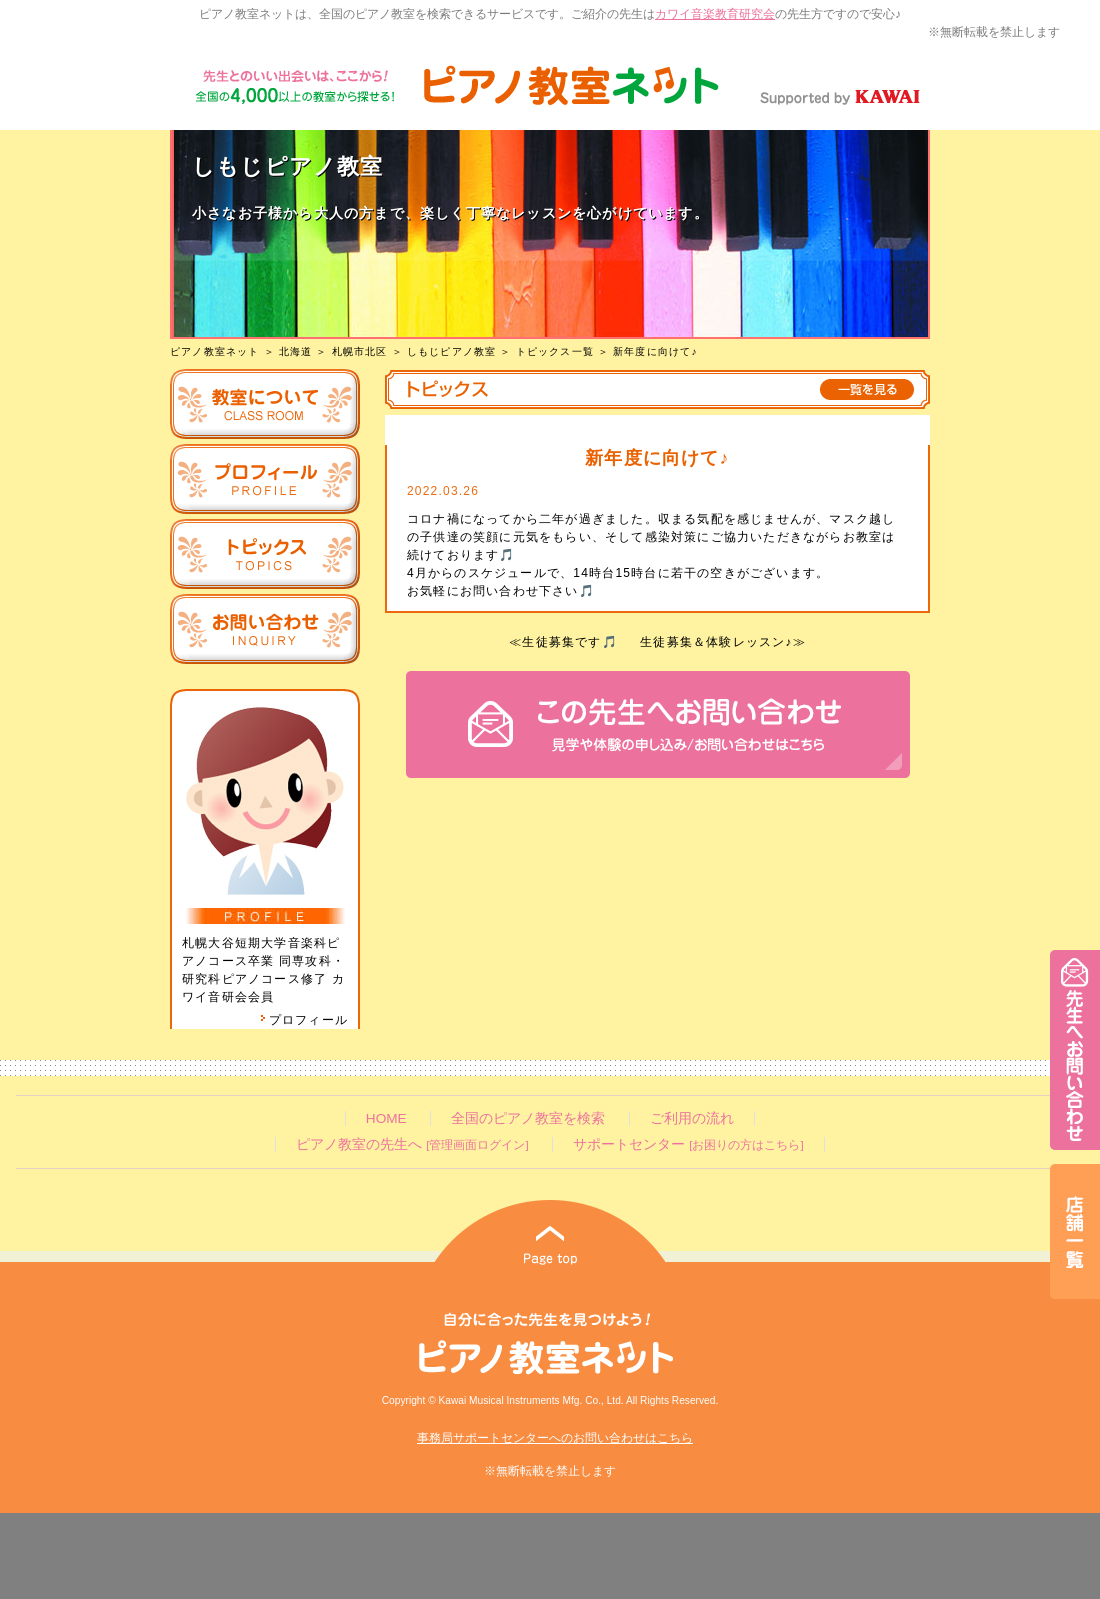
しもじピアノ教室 (452, 351)
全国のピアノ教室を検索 (528, 1118)
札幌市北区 (360, 351)
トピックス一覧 (555, 351)
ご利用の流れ (692, 1118)
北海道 (296, 351)
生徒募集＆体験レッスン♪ (716, 642)
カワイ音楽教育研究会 (715, 14)
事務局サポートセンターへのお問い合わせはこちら (555, 1438)
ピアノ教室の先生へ (412, 1144)
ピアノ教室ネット (215, 351)
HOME (386, 1118)
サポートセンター (688, 1144)
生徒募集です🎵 (569, 642)
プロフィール (304, 1020)
